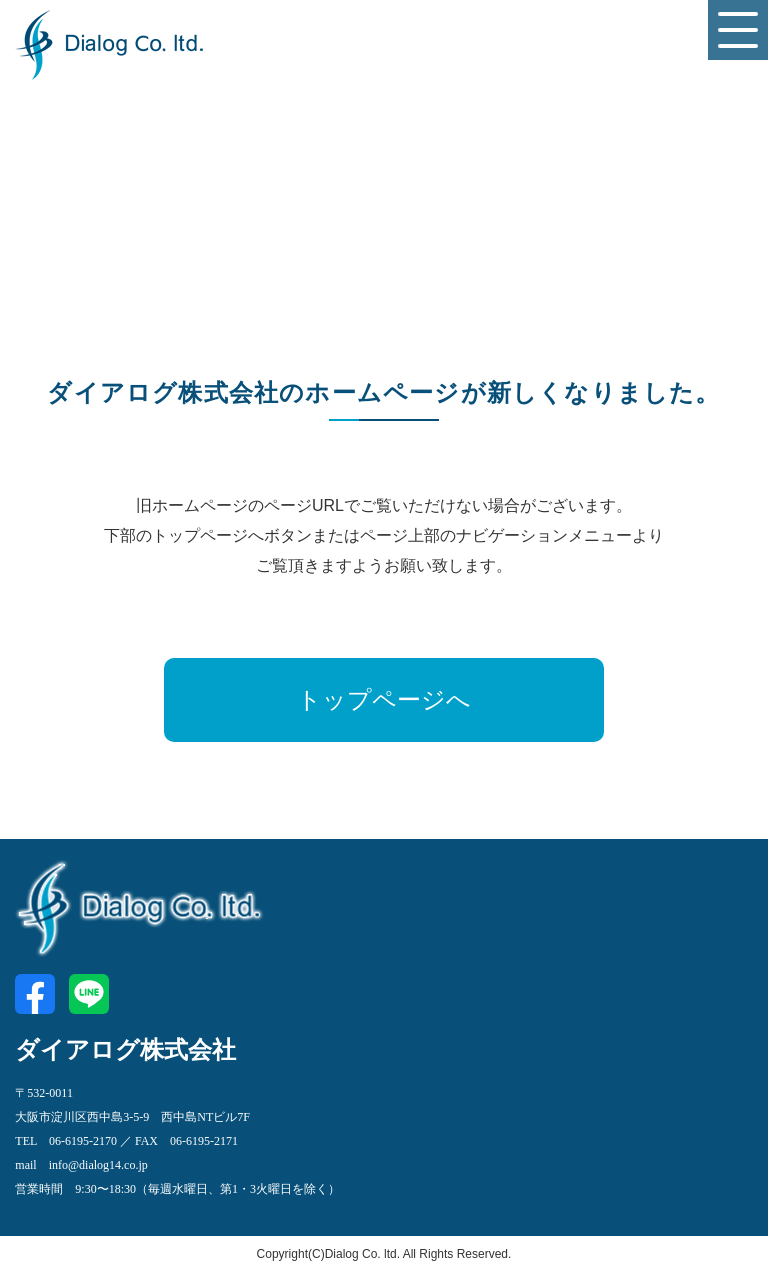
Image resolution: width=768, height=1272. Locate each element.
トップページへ (384, 700)
